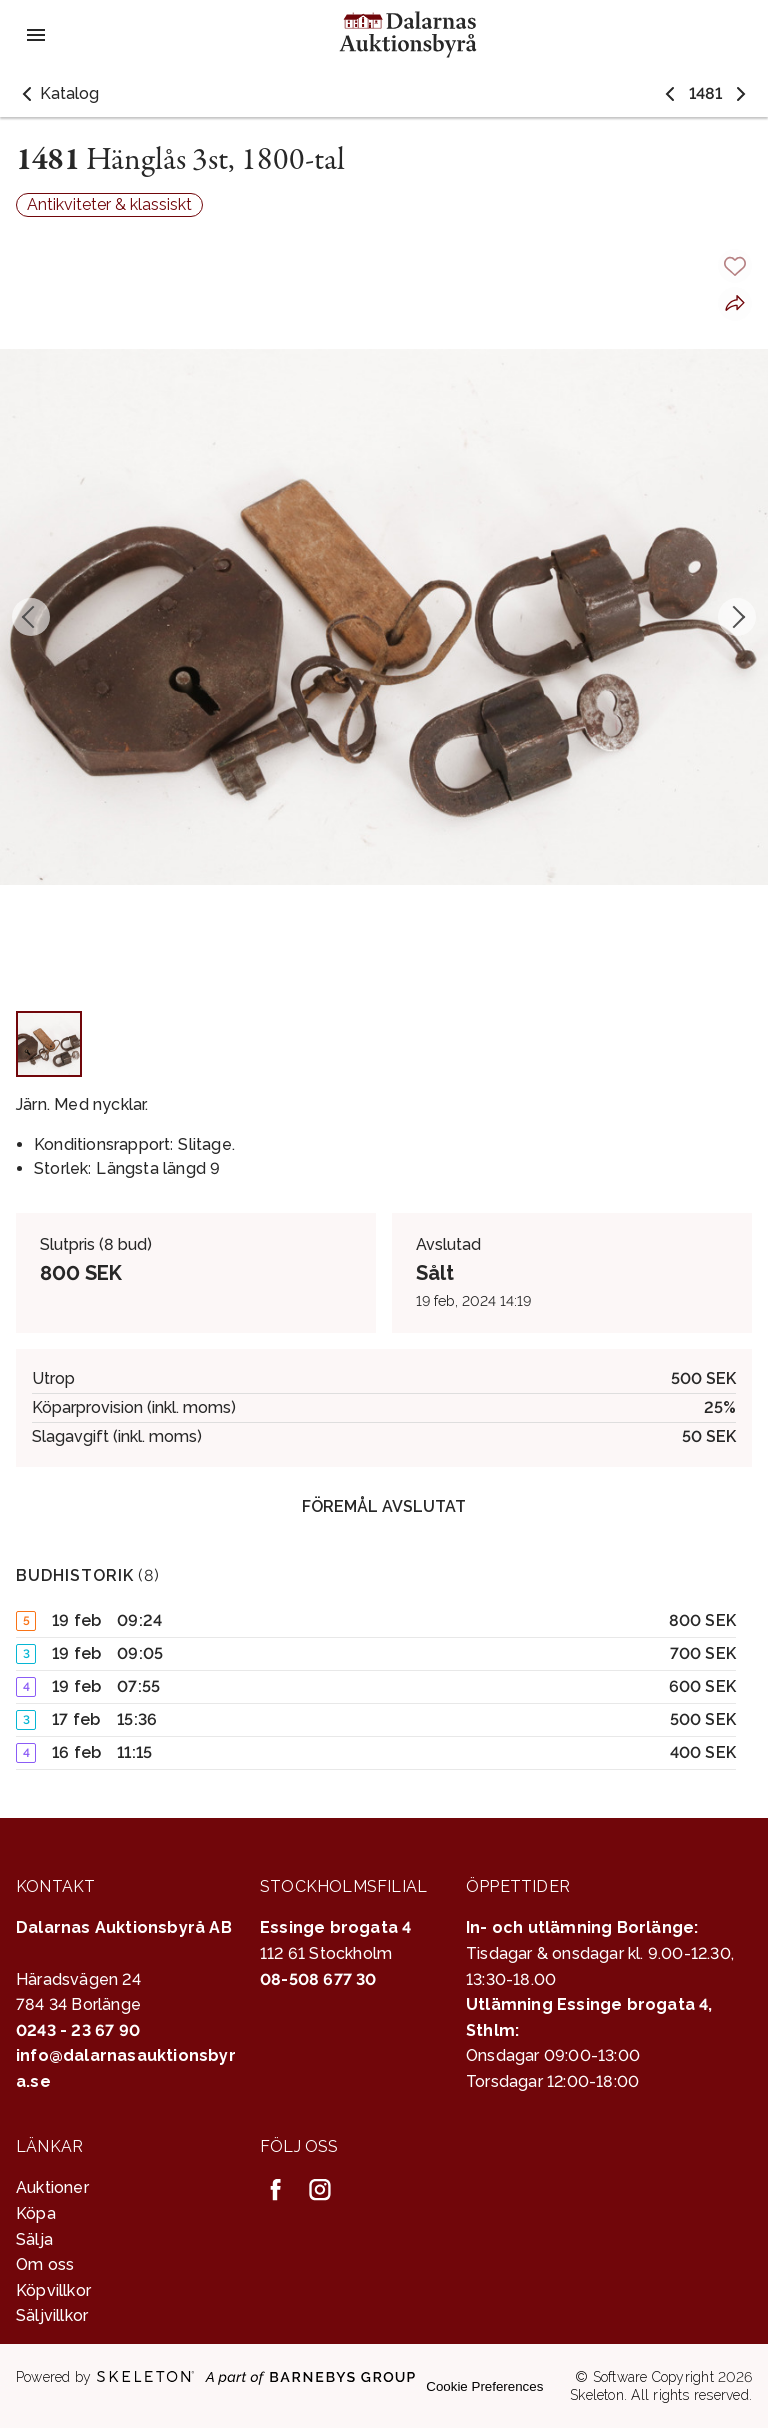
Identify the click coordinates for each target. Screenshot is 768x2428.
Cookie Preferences (484, 2386)
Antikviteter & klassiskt (109, 204)
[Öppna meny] (36, 35)
